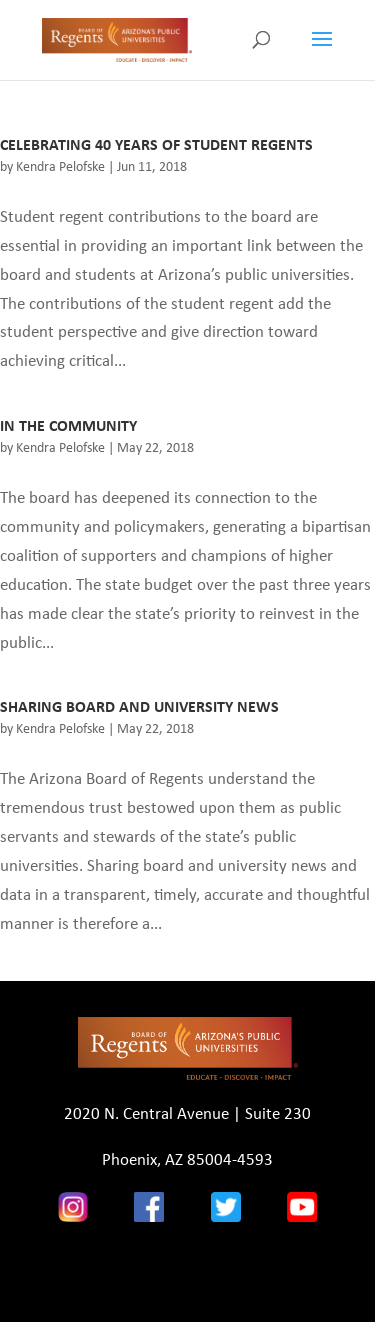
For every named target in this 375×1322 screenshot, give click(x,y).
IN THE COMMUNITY (68, 425)
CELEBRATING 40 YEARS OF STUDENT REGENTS (156, 144)
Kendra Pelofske (60, 166)
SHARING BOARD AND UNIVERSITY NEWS (139, 706)
